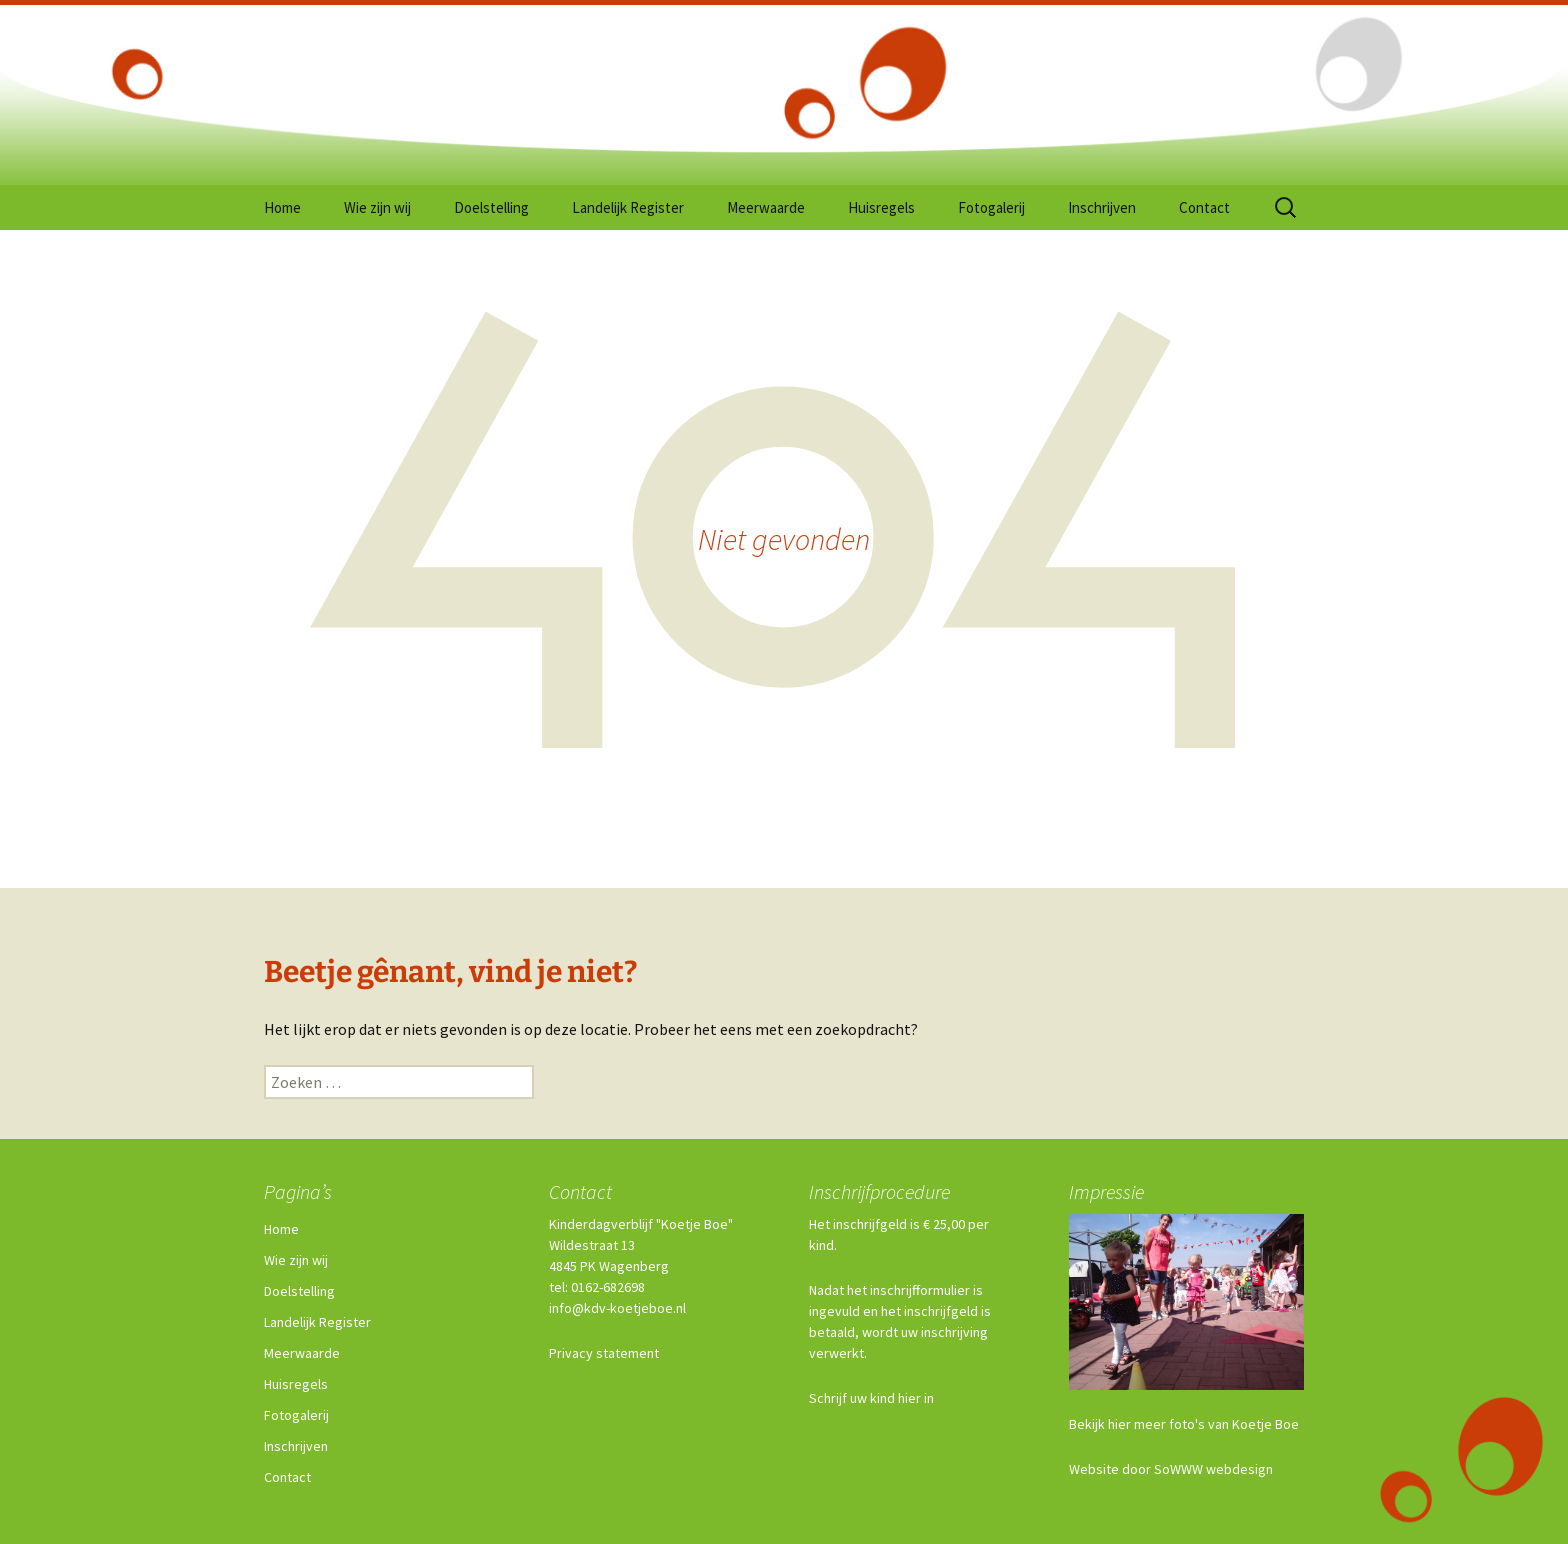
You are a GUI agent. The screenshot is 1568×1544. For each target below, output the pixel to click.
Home (282, 207)
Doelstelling (491, 207)
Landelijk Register (628, 207)
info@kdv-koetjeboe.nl (617, 1308)
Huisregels (881, 207)
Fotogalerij (991, 207)
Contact (1204, 207)
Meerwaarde (766, 207)
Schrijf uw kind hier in (871, 1398)
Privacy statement (604, 1353)
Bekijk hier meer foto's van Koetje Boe (1184, 1424)
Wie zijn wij (377, 207)
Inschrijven (1102, 207)
